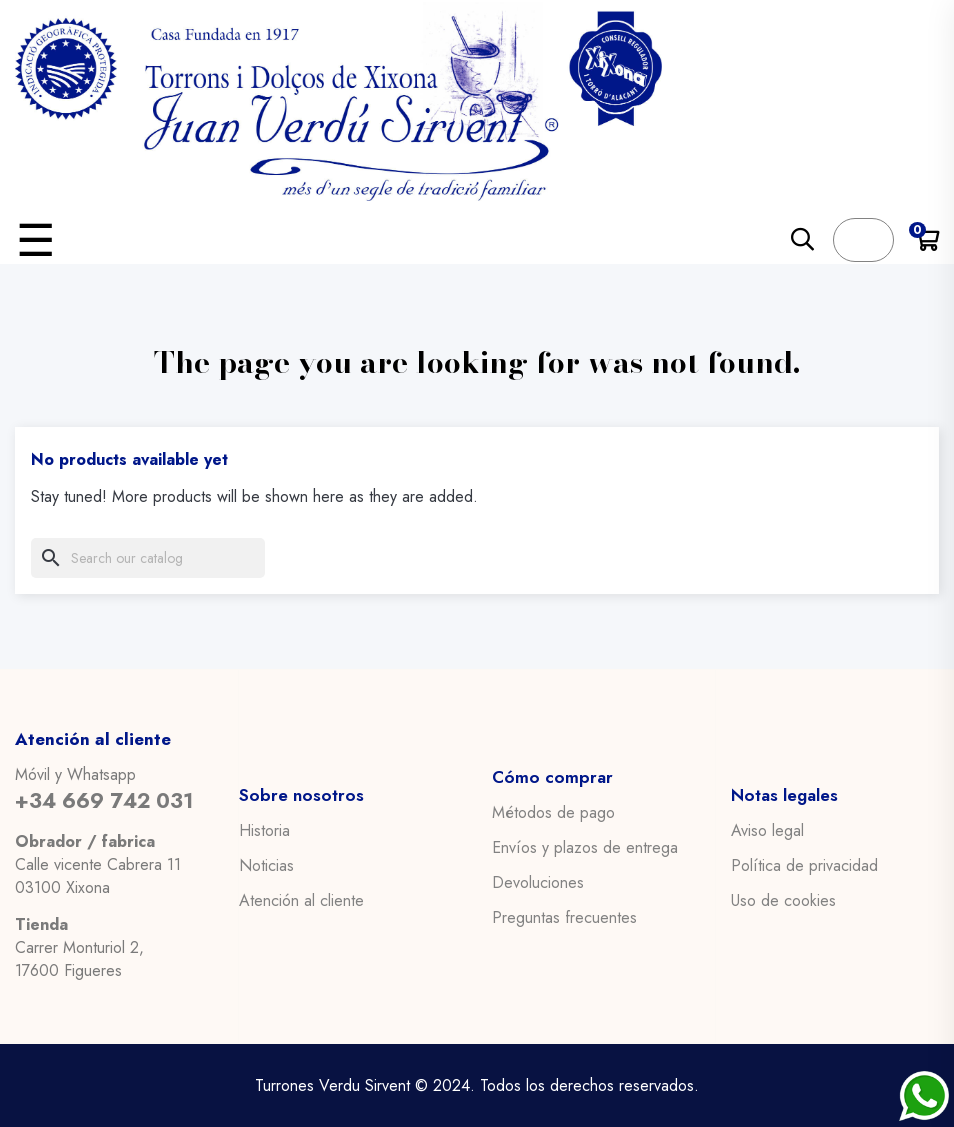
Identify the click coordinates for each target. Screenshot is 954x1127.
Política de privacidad (804, 865)
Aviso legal (767, 830)
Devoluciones (538, 883)
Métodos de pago (553, 813)
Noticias (266, 865)
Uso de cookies (783, 900)
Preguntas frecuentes (564, 918)
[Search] (148, 558)
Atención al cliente (301, 900)
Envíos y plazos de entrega (585, 848)
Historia (264, 830)
